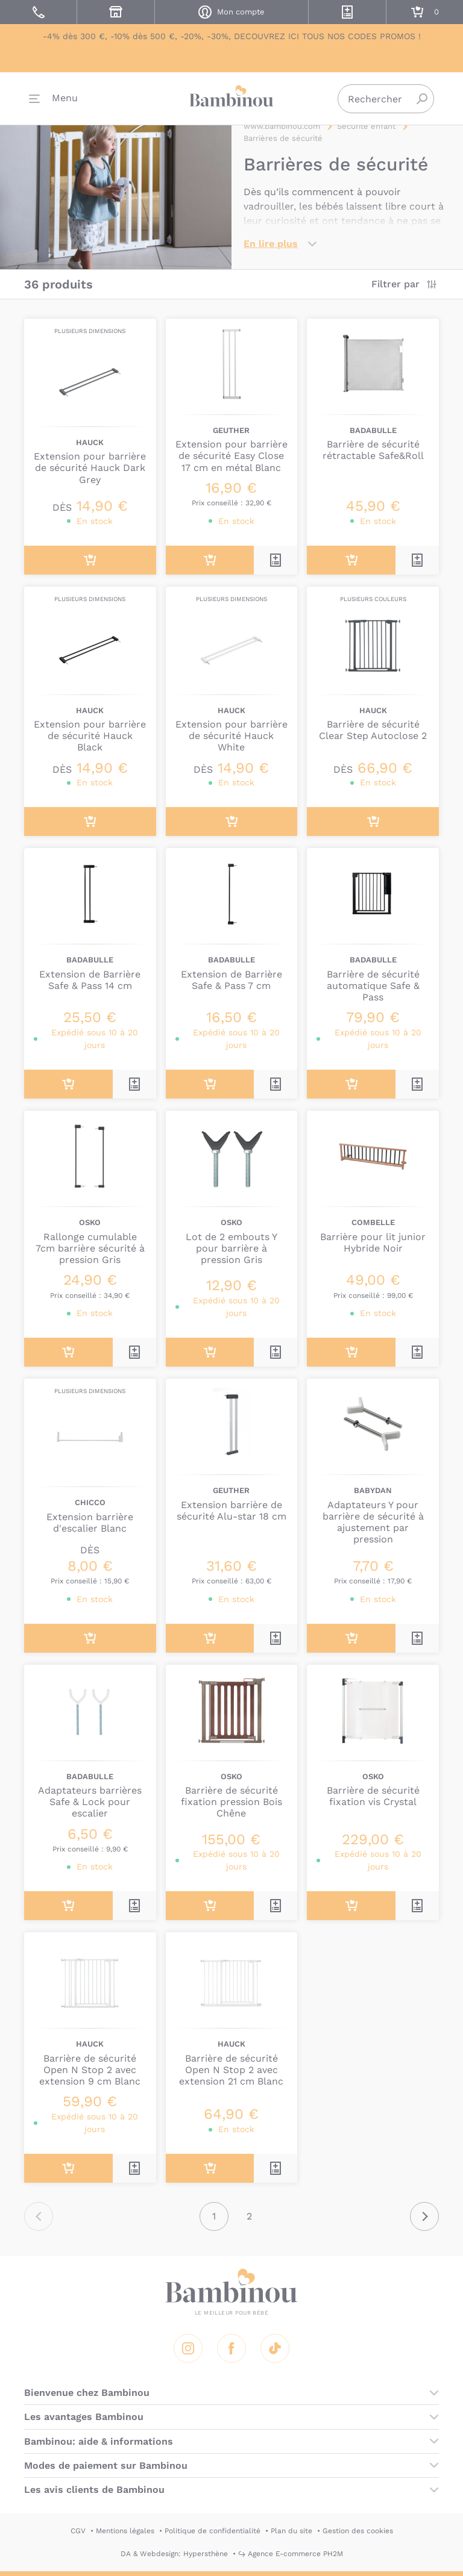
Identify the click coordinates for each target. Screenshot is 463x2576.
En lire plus (271, 243)
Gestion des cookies (358, 2531)
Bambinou (231, 97)
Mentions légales (125, 2531)
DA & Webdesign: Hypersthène (174, 2553)
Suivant (424, 2216)
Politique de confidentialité (212, 2531)
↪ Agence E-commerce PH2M (290, 2553)
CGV (78, 2531)
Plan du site (291, 2531)
